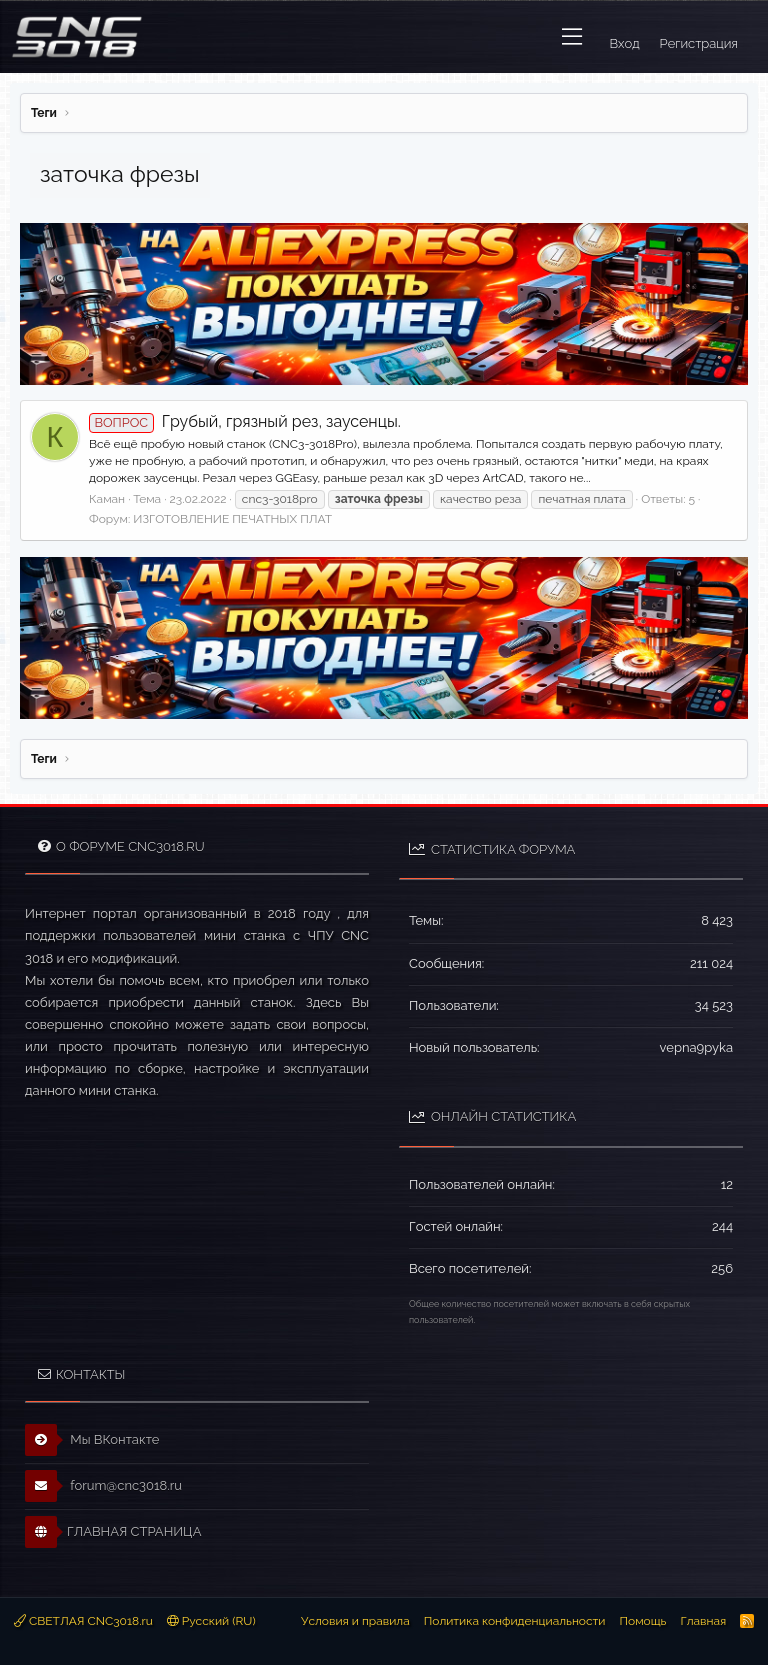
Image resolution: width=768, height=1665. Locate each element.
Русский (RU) (211, 1621)
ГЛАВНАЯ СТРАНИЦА (113, 1532)
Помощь (642, 1621)
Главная (703, 1621)
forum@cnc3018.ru (103, 1486)
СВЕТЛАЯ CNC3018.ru (83, 1621)
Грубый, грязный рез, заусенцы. (245, 421)
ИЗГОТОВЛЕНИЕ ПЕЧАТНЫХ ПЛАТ (232, 519)
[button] (572, 37)
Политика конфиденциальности (515, 1621)
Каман (107, 499)
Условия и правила (355, 1621)
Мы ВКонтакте (92, 1440)
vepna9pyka (696, 1047)
